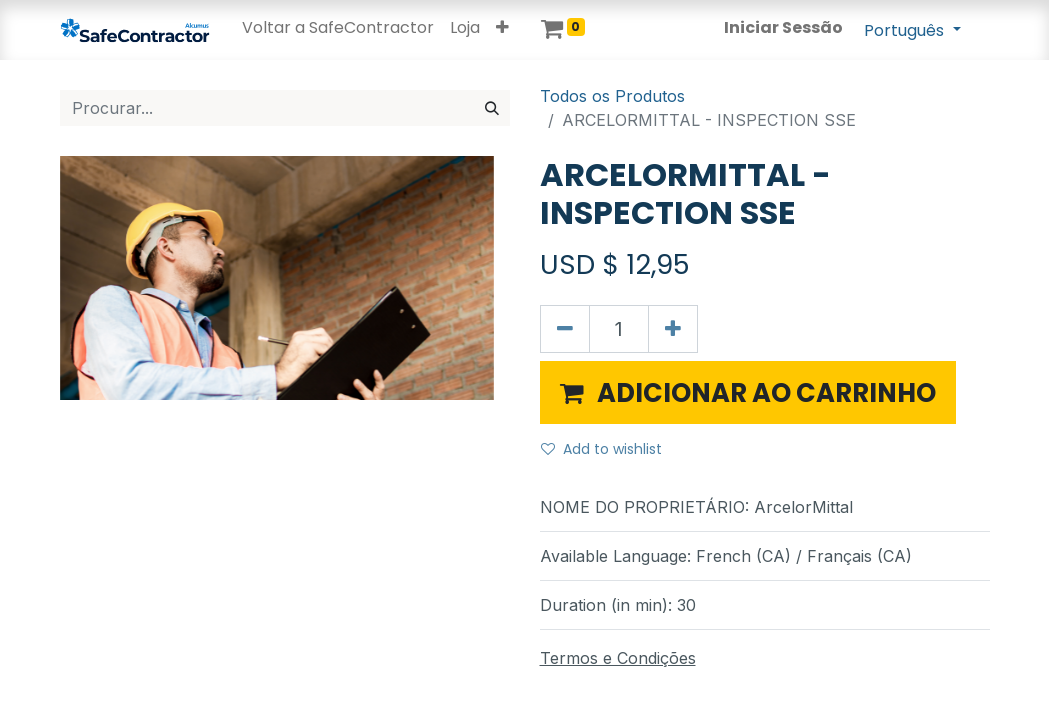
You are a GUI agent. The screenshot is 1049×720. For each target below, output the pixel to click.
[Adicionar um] (673, 329)
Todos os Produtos (612, 96)
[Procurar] (492, 108)
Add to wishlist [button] (601, 449)
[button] (502, 28)
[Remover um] (565, 329)
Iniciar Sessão (783, 27)
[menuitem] (338, 28)
